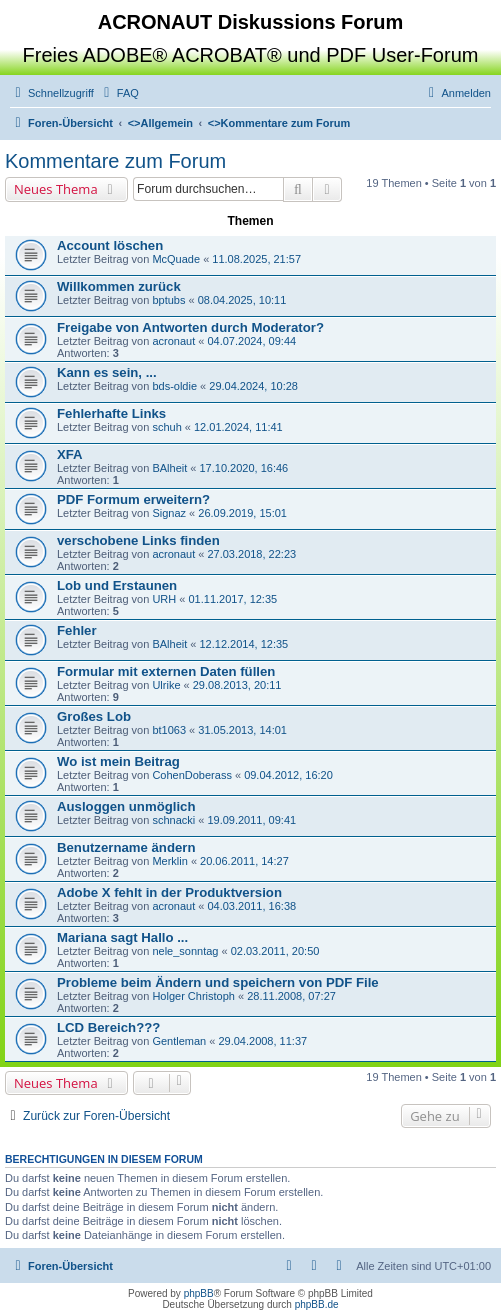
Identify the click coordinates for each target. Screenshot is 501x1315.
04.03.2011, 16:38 (251, 906)
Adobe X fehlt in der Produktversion (169, 892)
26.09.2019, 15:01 (242, 513)
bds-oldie (174, 386)
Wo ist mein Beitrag (118, 761)
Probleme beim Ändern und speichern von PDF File (218, 982)
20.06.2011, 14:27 (244, 861)
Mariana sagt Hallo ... (122, 937)
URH (164, 599)
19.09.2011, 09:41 (251, 820)
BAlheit (169, 468)
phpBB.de (317, 1304)
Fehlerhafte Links (111, 413)
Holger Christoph (193, 996)
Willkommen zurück (119, 286)
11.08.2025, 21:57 (256, 259)
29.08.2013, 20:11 (237, 685)
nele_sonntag (185, 951)
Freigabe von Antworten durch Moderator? (190, 327)
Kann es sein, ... (107, 372)
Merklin (169, 861)
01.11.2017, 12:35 (232, 599)
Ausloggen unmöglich (126, 806)
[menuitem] (119, 93)
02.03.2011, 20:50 (275, 951)
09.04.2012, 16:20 (288, 775)
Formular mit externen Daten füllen (166, 671)
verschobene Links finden (138, 540)
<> (160, 123)
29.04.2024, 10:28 (253, 386)
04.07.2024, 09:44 (251, 341)
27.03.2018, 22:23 (251, 554)
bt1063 (169, 730)
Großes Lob (94, 716)
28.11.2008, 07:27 (291, 996)
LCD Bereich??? (108, 1027)
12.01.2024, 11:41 (238, 427)
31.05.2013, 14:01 (242, 730)
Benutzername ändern (126, 847)
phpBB (199, 1293)
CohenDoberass (192, 775)
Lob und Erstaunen (117, 585)
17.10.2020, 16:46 (243, 468)
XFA (70, 454)
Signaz (169, 513)
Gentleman (179, 1041)
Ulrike (166, 685)
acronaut (173, 341)
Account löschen (110, 245)
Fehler (77, 630)
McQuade (176, 259)
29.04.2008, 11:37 (262, 1041)
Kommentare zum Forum (115, 161)
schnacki (173, 820)
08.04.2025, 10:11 (242, 300)
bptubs (168, 300)
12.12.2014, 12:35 (243, 644)
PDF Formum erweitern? (133, 499)
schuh (166, 427)
